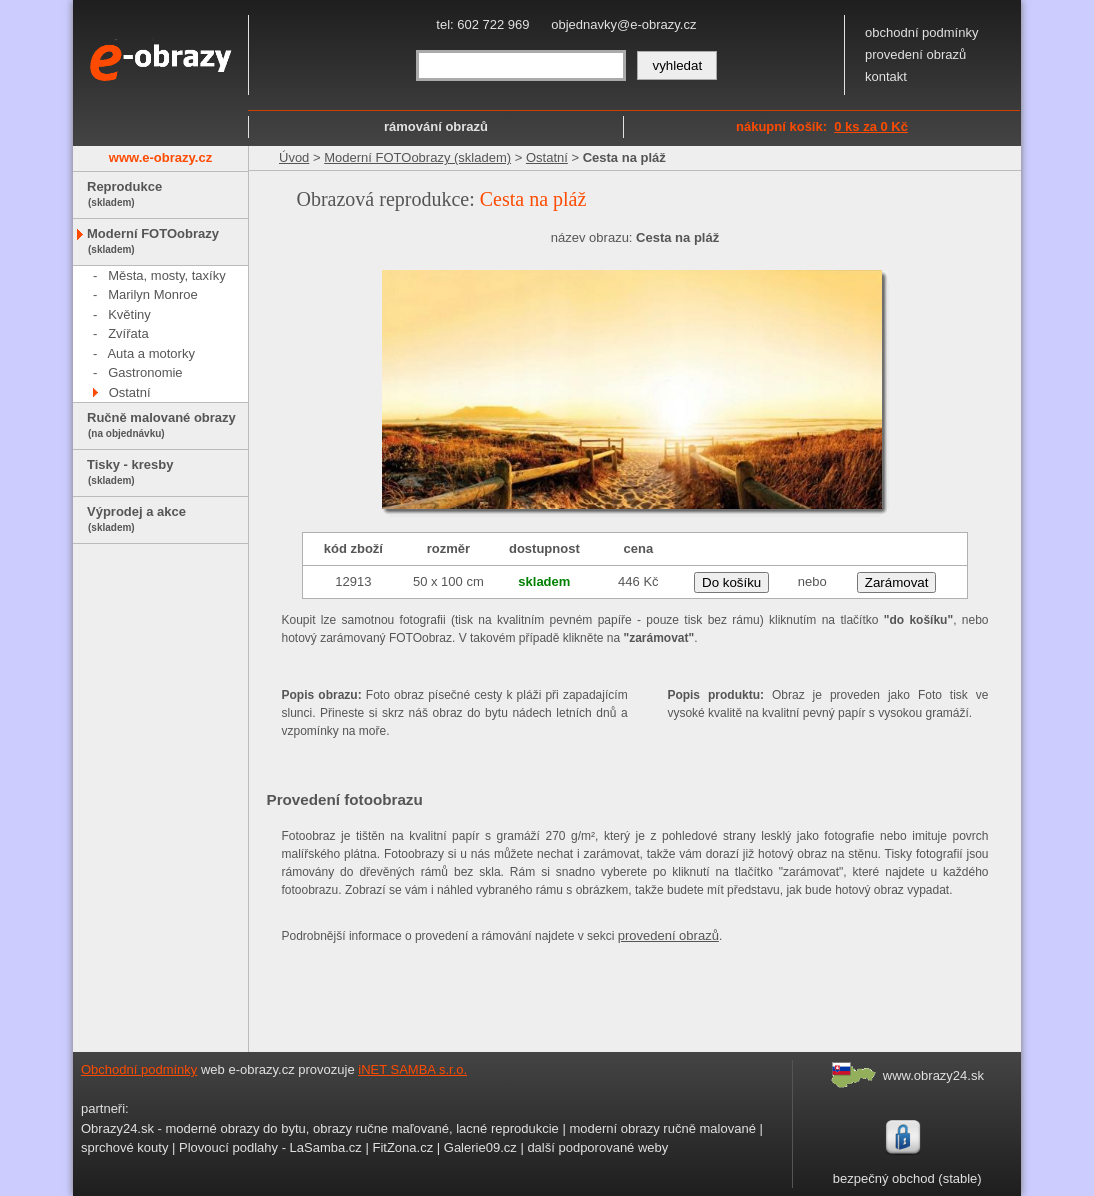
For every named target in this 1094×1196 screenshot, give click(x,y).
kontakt (886, 76)
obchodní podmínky (921, 32)
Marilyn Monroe (153, 294)
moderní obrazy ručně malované (662, 1128)
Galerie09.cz (480, 1147)
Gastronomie (145, 372)
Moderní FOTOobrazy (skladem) (417, 157)
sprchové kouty (124, 1147)
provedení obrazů (915, 54)
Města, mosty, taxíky (167, 275)
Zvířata (128, 333)
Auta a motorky (150, 353)
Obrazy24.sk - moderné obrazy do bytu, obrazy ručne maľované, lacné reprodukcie (320, 1128)
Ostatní (130, 392)
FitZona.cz (402, 1147)
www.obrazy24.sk (933, 1075)
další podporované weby (597, 1147)
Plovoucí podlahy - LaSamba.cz (270, 1147)
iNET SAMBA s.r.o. (412, 1069)
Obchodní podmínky (139, 1069)
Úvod (294, 157)
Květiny (129, 314)
